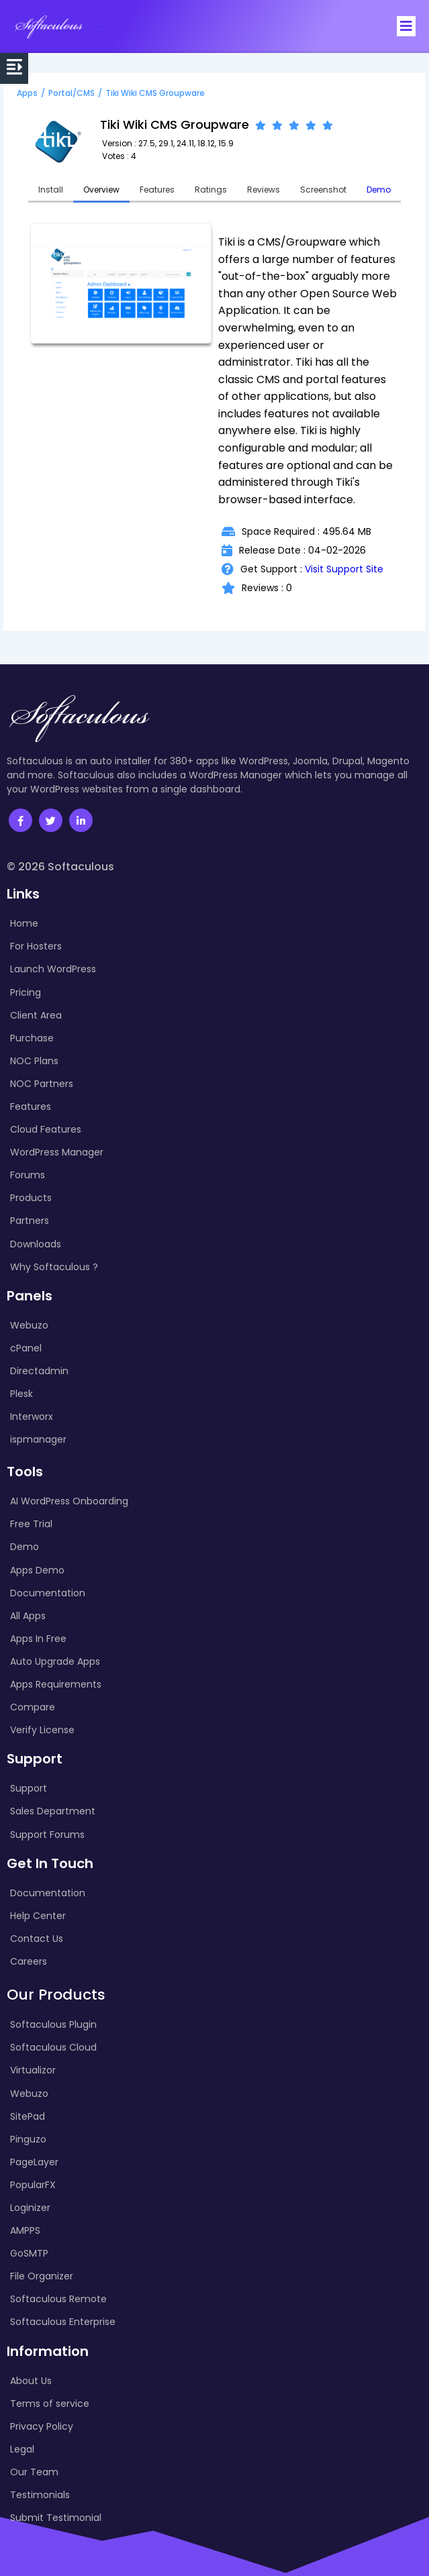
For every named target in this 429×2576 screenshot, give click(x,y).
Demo (379, 189)
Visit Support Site (344, 569)
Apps (27, 93)
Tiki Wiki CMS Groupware (155, 93)
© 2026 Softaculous (60, 866)
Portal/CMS (71, 93)
